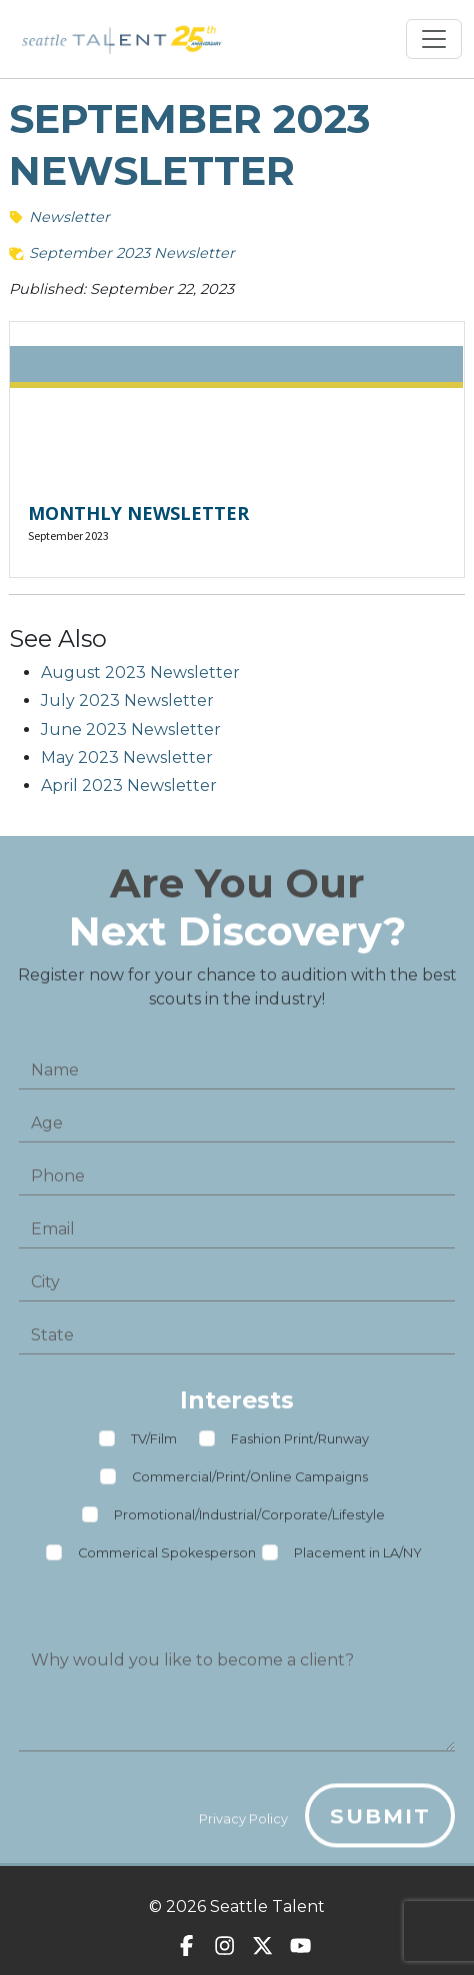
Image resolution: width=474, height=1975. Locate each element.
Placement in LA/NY (358, 1559)
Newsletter (69, 217)
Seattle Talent (267, 1906)
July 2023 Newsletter (127, 700)
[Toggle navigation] (434, 39)
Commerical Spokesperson (167, 1559)
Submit (380, 1821)
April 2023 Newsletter (129, 785)
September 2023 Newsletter (132, 253)
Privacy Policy (243, 1824)
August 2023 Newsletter (140, 672)
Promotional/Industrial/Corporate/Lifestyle (249, 1521)
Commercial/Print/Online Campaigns (250, 1483)
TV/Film (154, 1445)
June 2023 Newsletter (131, 729)
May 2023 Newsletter (127, 757)
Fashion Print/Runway (300, 1445)
